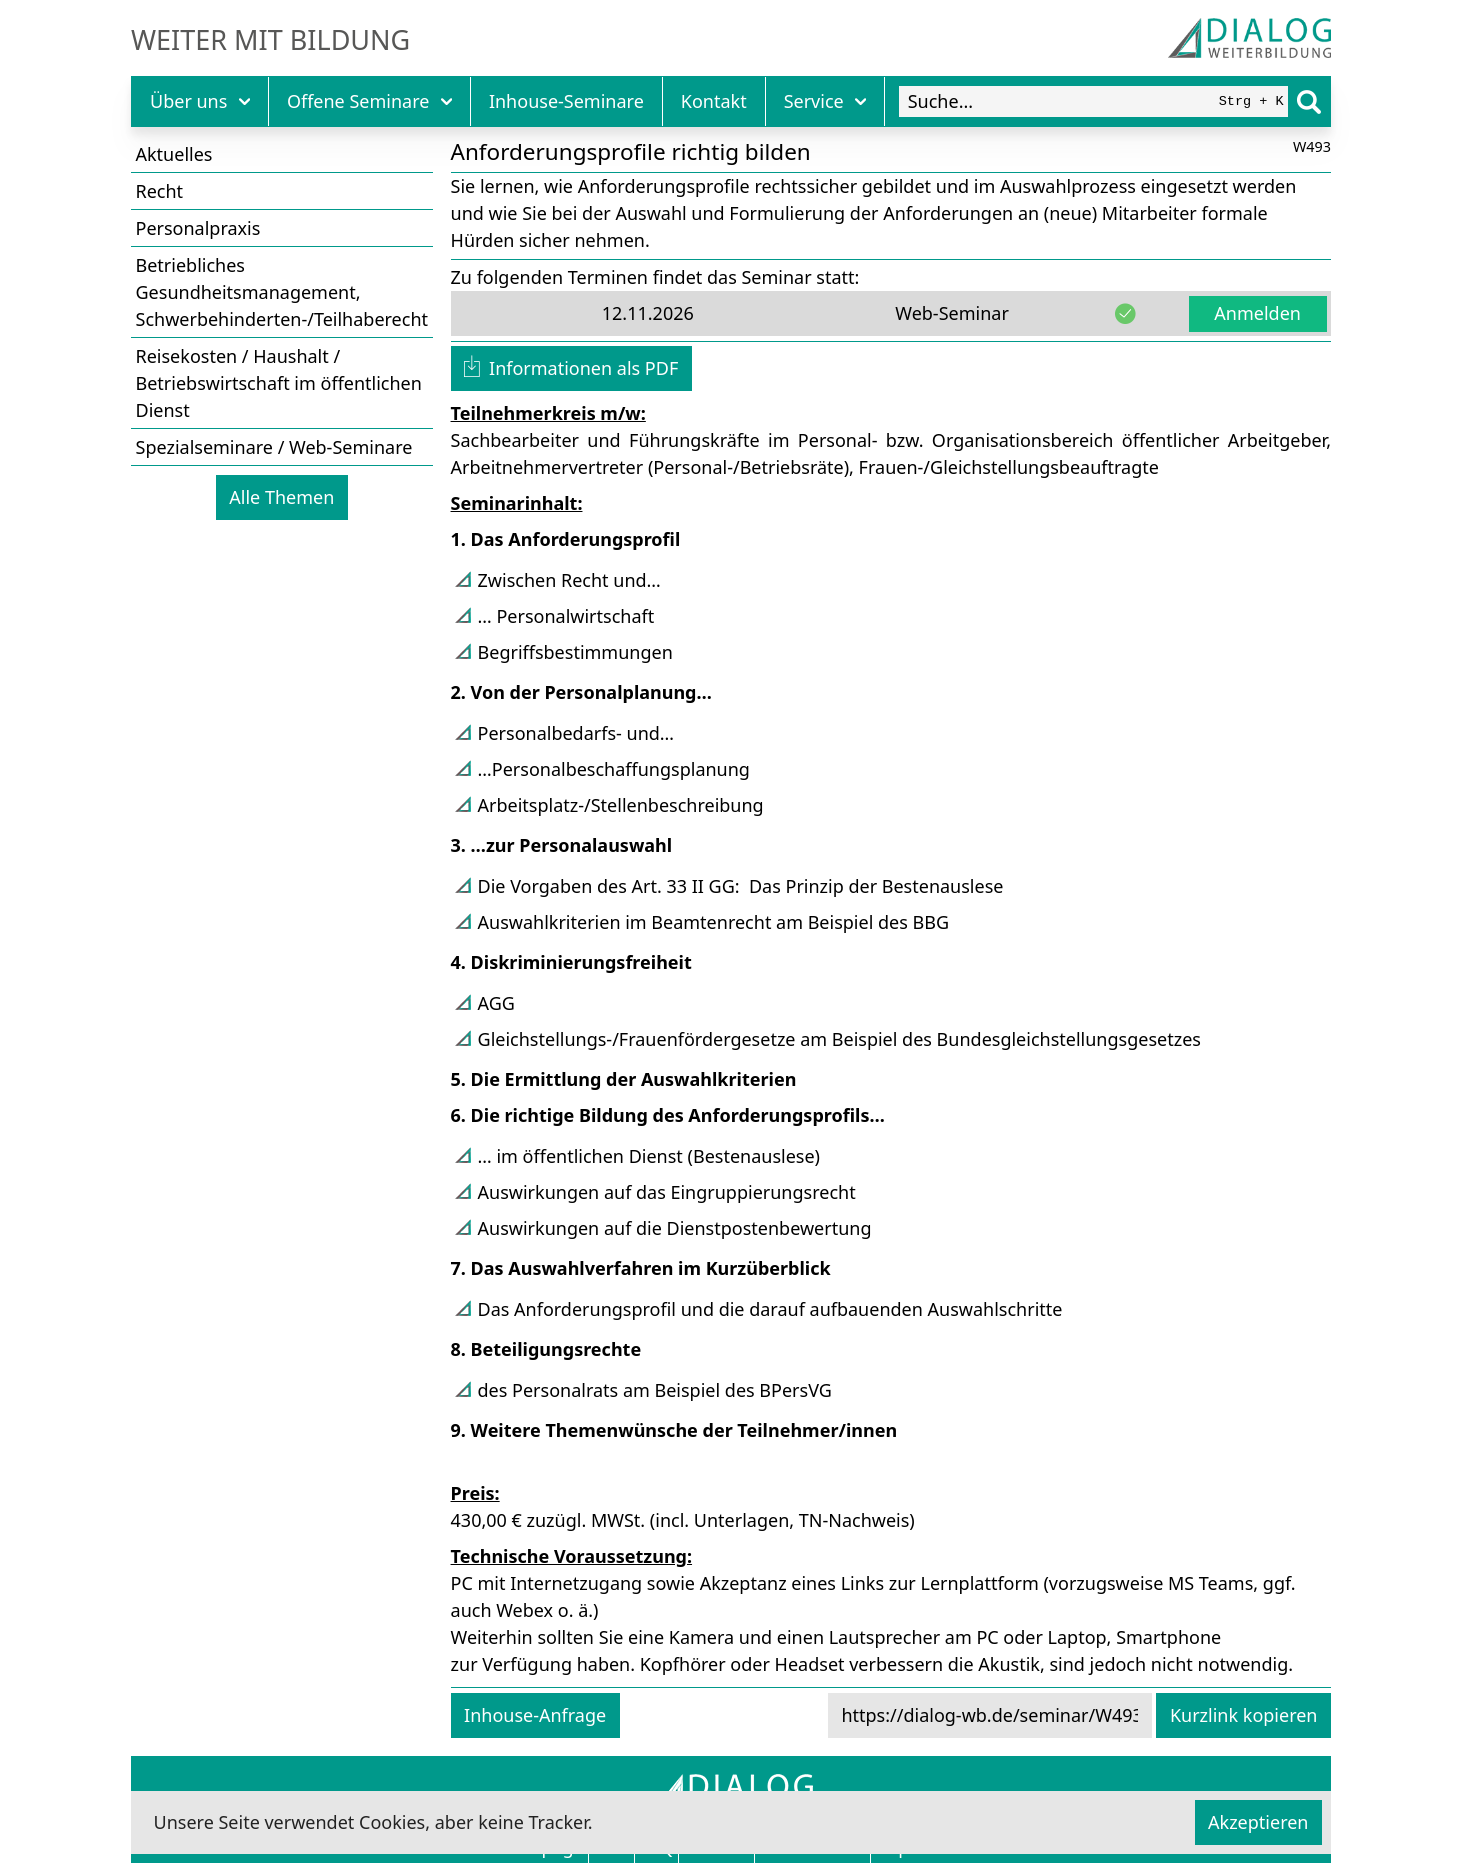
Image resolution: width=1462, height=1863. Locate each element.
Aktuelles (174, 154)
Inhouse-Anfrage (535, 1715)
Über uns (200, 101)
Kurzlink (1244, 1715)
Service (825, 101)
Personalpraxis (198, 228)
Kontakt (714, 101)
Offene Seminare (369, 101)
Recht (160, 191)
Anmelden (1257, 313)
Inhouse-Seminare (566, 101)
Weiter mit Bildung (270, 40)
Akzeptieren (1258, 1822)
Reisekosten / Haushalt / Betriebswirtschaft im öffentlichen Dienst (279, 383)
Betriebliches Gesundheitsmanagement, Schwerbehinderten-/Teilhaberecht (282, 292)
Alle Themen (281, 497)
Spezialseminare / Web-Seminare (274, 447)
